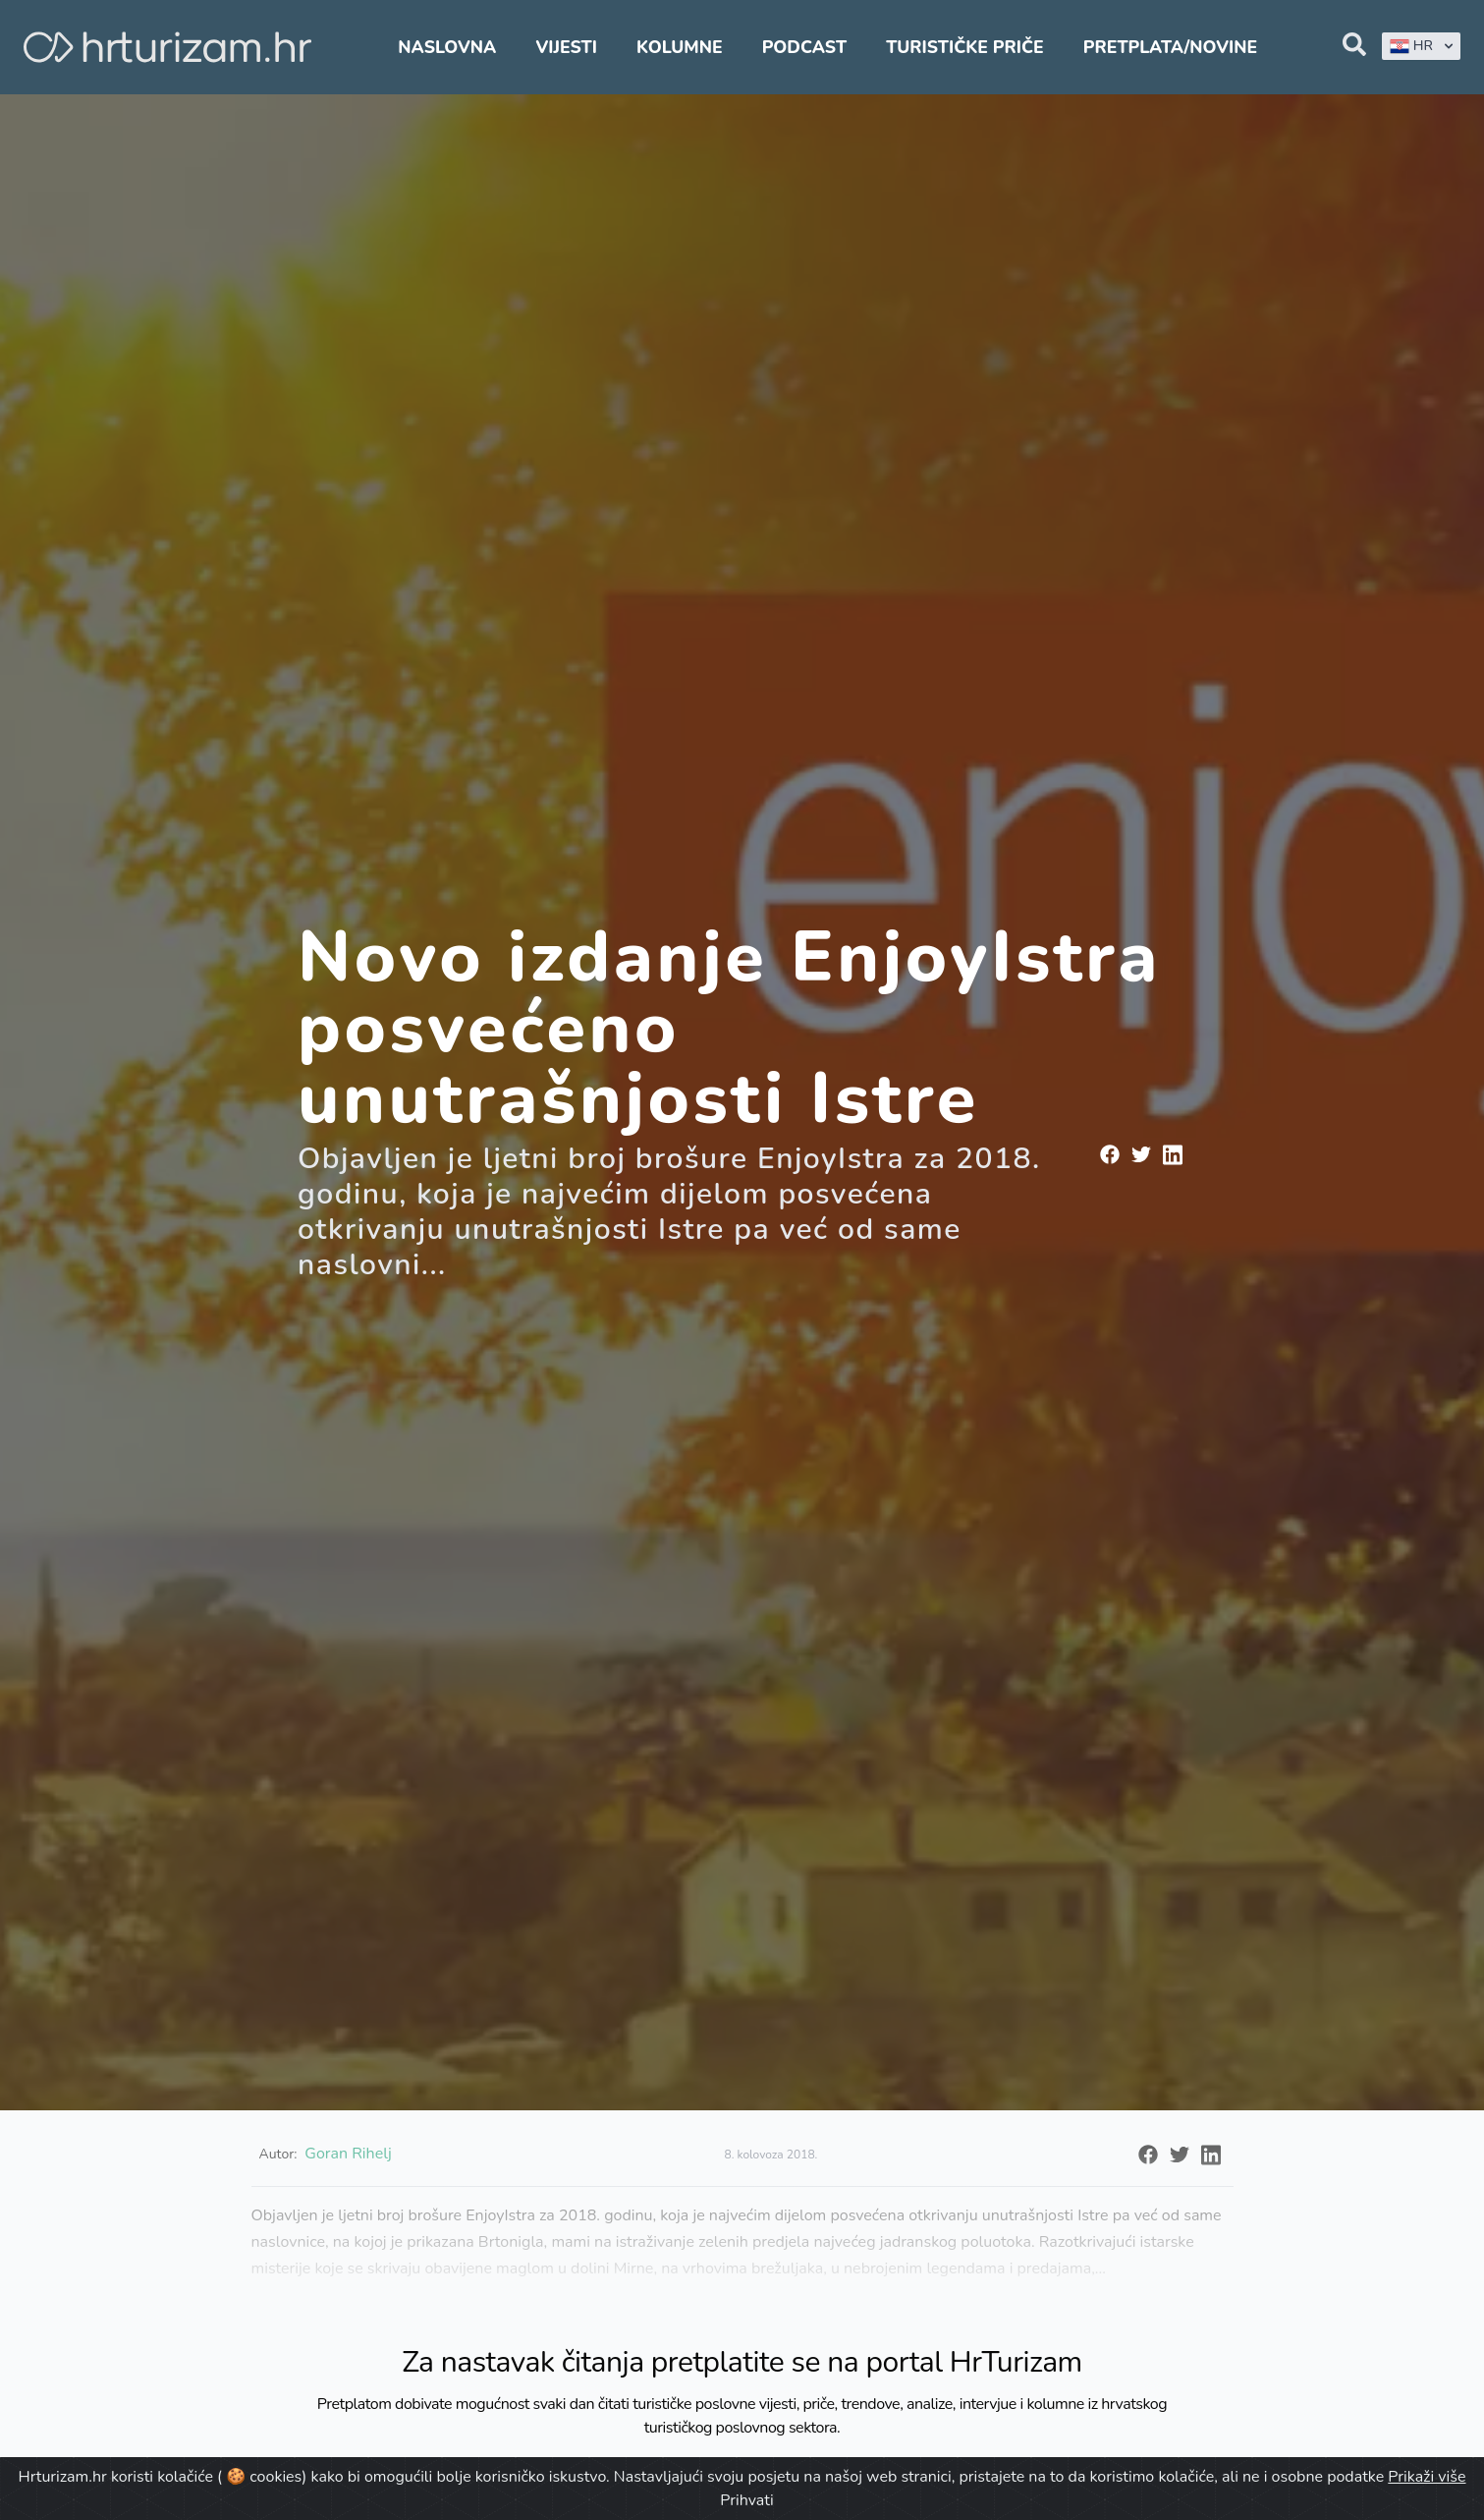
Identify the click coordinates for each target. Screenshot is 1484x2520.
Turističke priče (965, 47)
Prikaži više (1426, 2477)
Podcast (804, 47)
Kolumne (679, 47)
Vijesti (565, 47)
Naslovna (447, 47)
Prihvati (746, 2500)
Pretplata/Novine (1170, 47)
